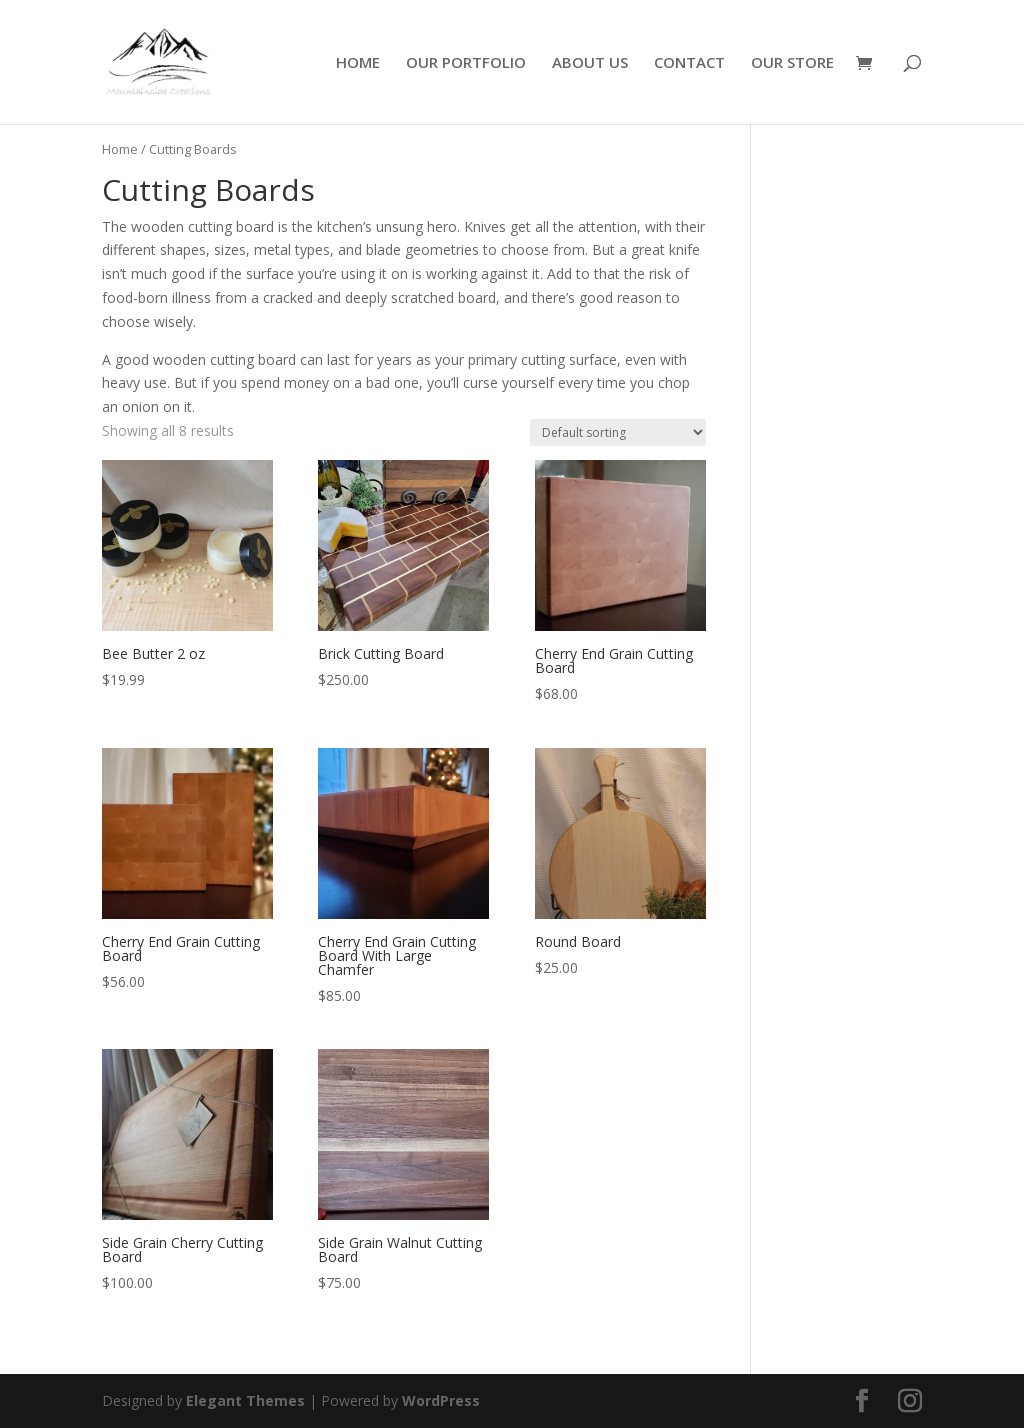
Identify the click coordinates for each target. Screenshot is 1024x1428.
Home (120, 149)
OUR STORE (792, 63)
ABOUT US (590, 63)
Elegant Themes (245, 1400)
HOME (358, 63)
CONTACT (689, 63)
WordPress (441, 1400)
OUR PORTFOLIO (466, 63)
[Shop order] (618, 432)
